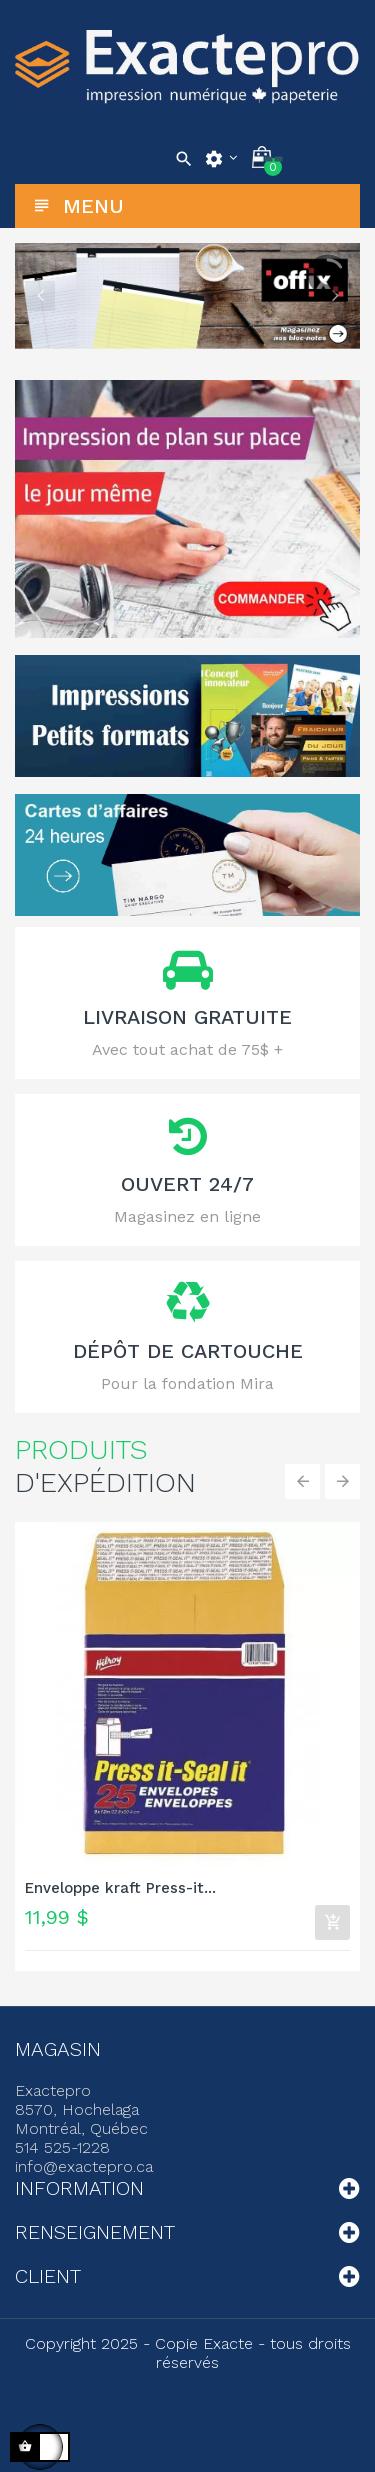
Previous (40, 296)
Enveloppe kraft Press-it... (120, 1888)
